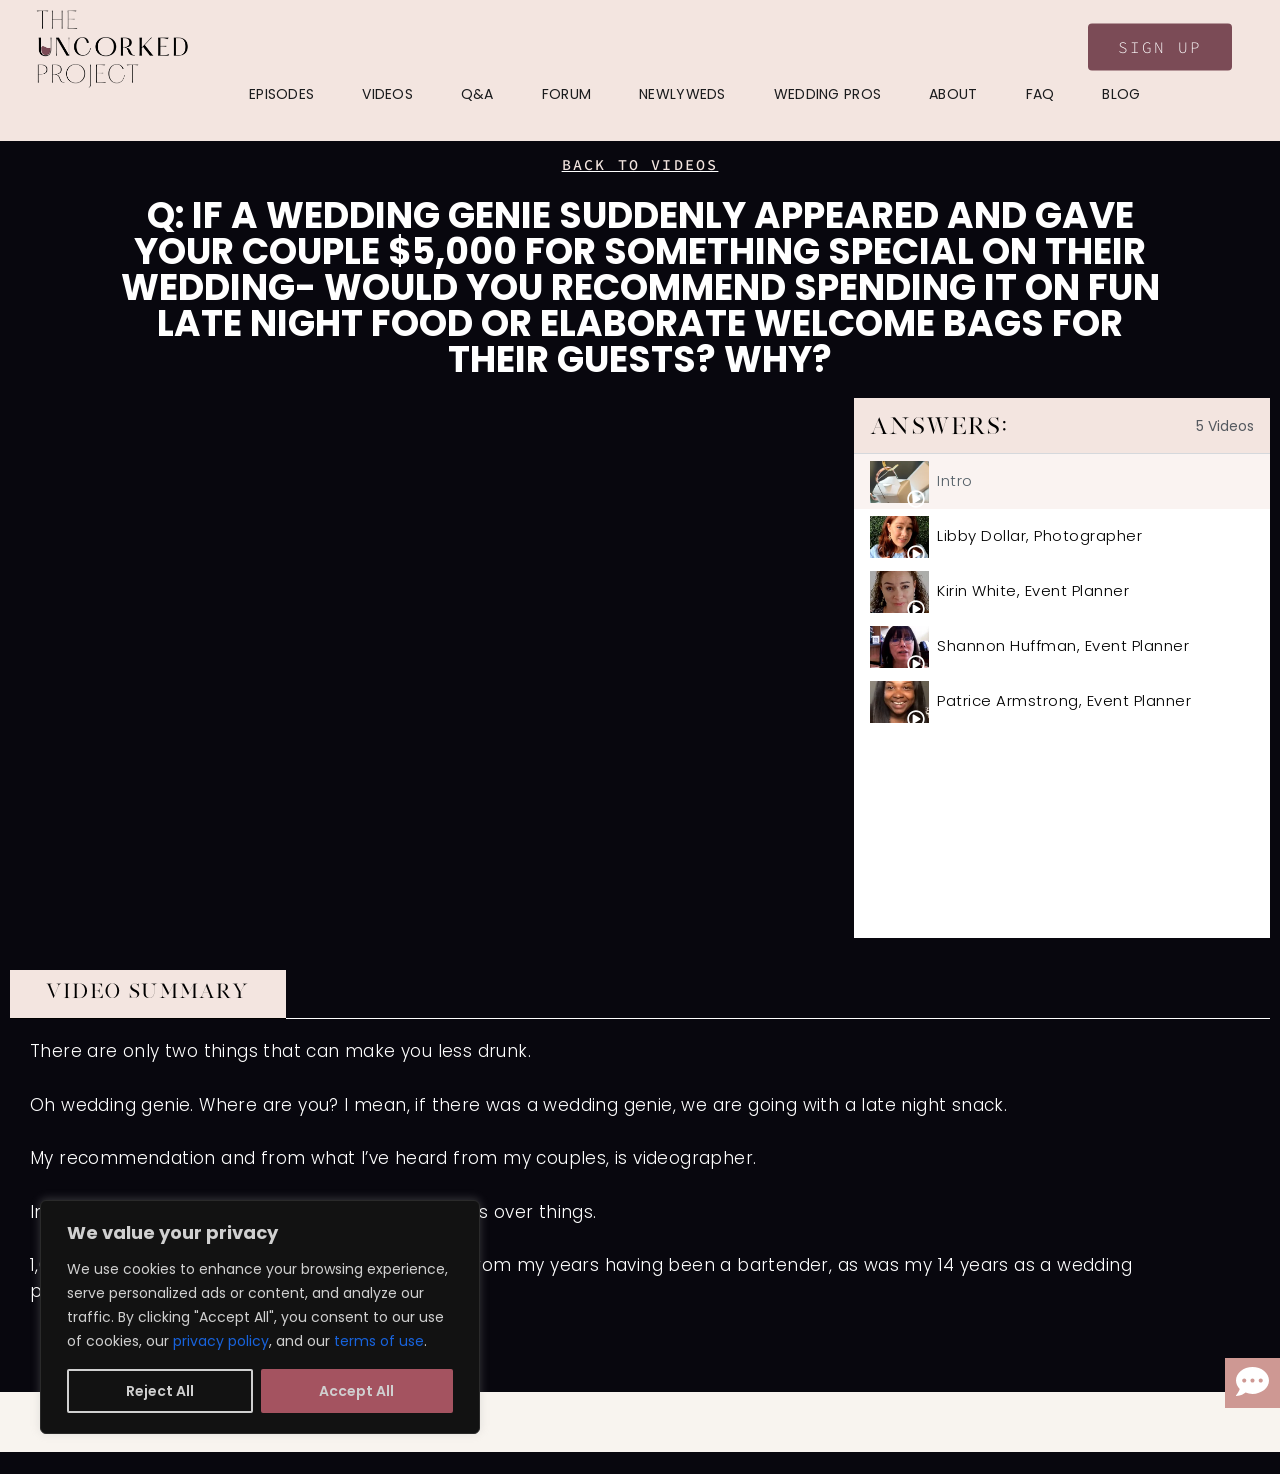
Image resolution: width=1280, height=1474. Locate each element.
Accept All (356, 1391)
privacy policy (221, 1341)
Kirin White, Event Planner (1033, 590)
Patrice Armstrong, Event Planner (1064, 700)
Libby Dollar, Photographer (1039, 535)
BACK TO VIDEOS (640, 164)
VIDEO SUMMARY (148, 991)
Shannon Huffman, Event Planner (1063, 645)
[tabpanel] (432, 668)
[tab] (1062, 481)
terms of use (379, 1341)
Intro (955, 480)
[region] (260, 1317)
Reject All (160, 1391)
